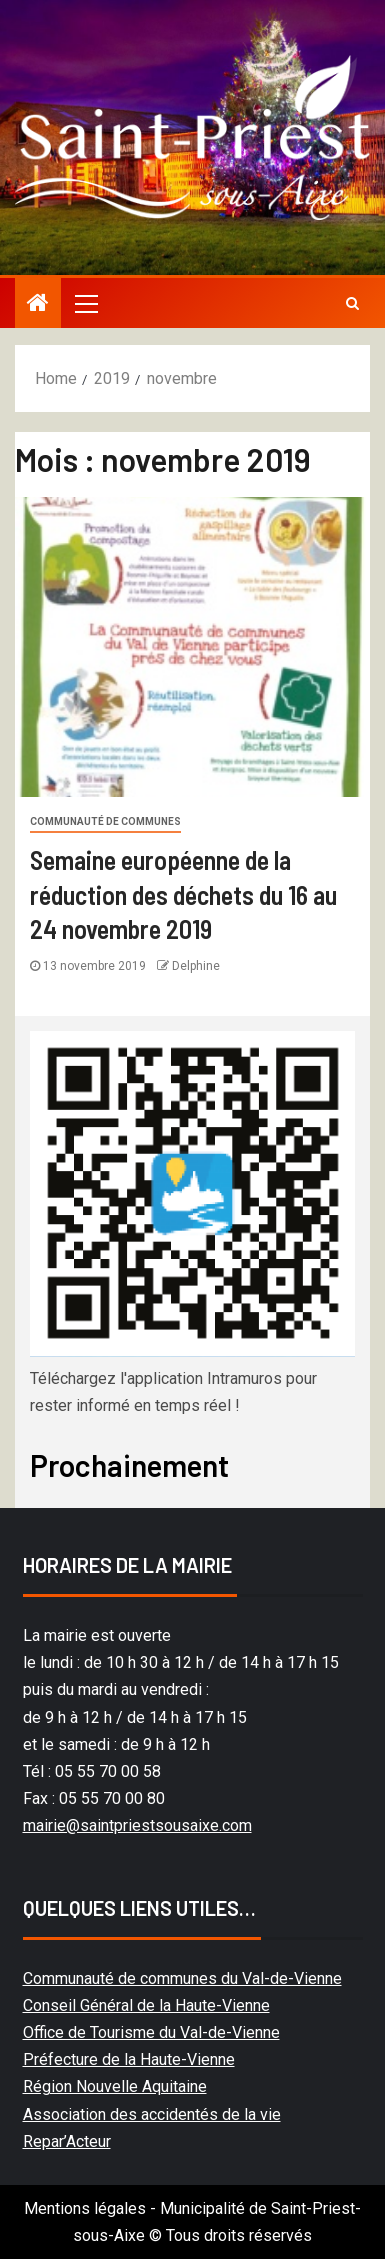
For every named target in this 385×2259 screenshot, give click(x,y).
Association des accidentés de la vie (152, 2114)
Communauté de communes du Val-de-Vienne (182, 1978)
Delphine (196, 966)
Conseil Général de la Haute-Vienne (146, 2005)
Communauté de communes (105, 821)
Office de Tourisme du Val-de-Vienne (151, 2032)
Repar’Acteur (67, 2141)
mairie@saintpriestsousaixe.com (137, 1825)
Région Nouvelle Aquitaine (115, 2086)
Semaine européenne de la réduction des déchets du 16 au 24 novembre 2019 (183, 894)
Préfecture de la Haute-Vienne (129, 2059)
